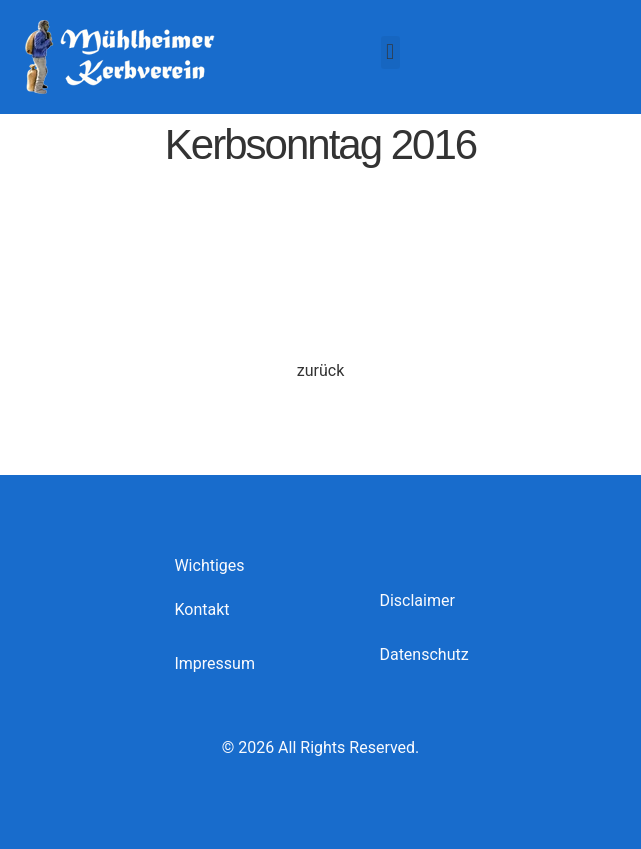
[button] (390, 52)
